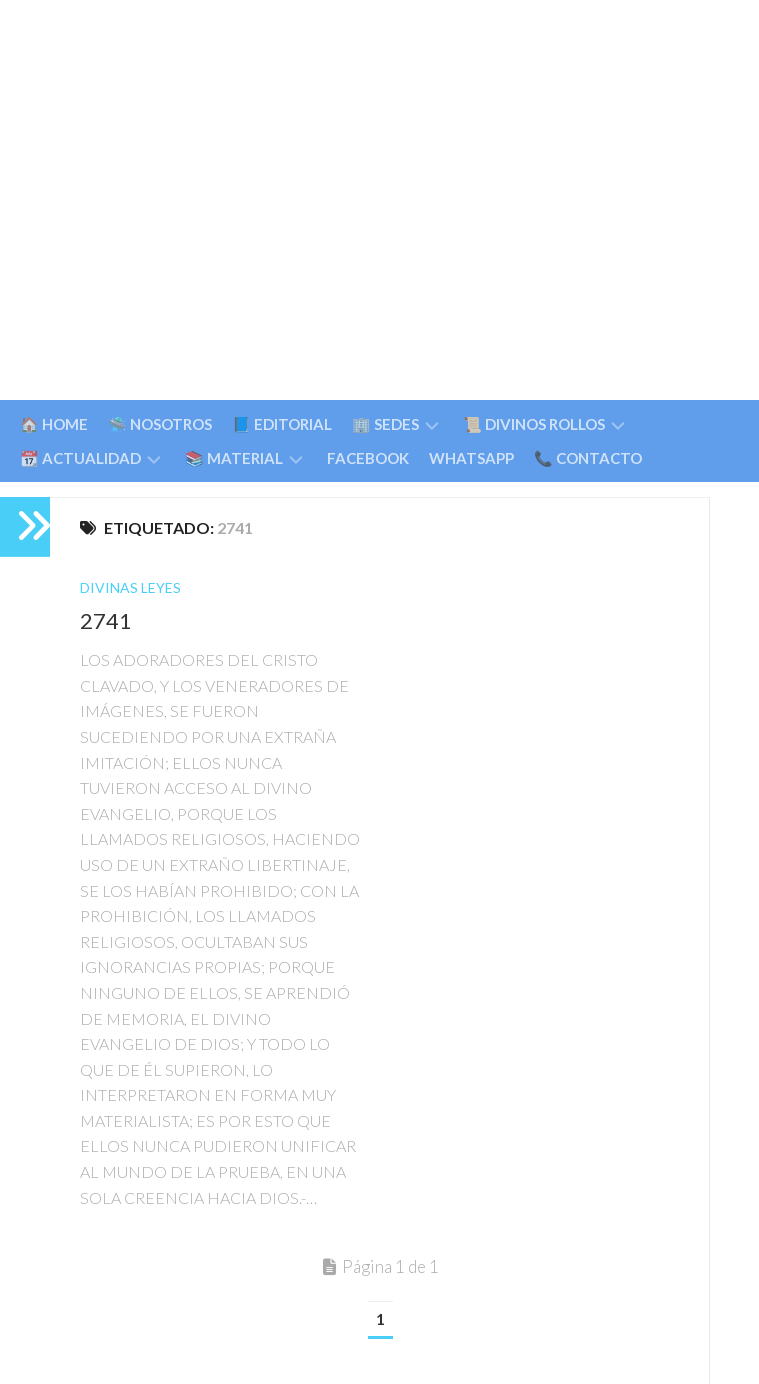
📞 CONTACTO (588, 458)
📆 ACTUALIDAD (80, 458)
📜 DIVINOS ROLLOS (534, 424)
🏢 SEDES (385, 424)
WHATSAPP (471, 458)
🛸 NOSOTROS (160, 424)
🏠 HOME (54, 424)
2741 (106, 620)
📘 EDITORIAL (282, 424)
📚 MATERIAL (234, 458)
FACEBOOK (368, 458)
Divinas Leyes (130, 587)
